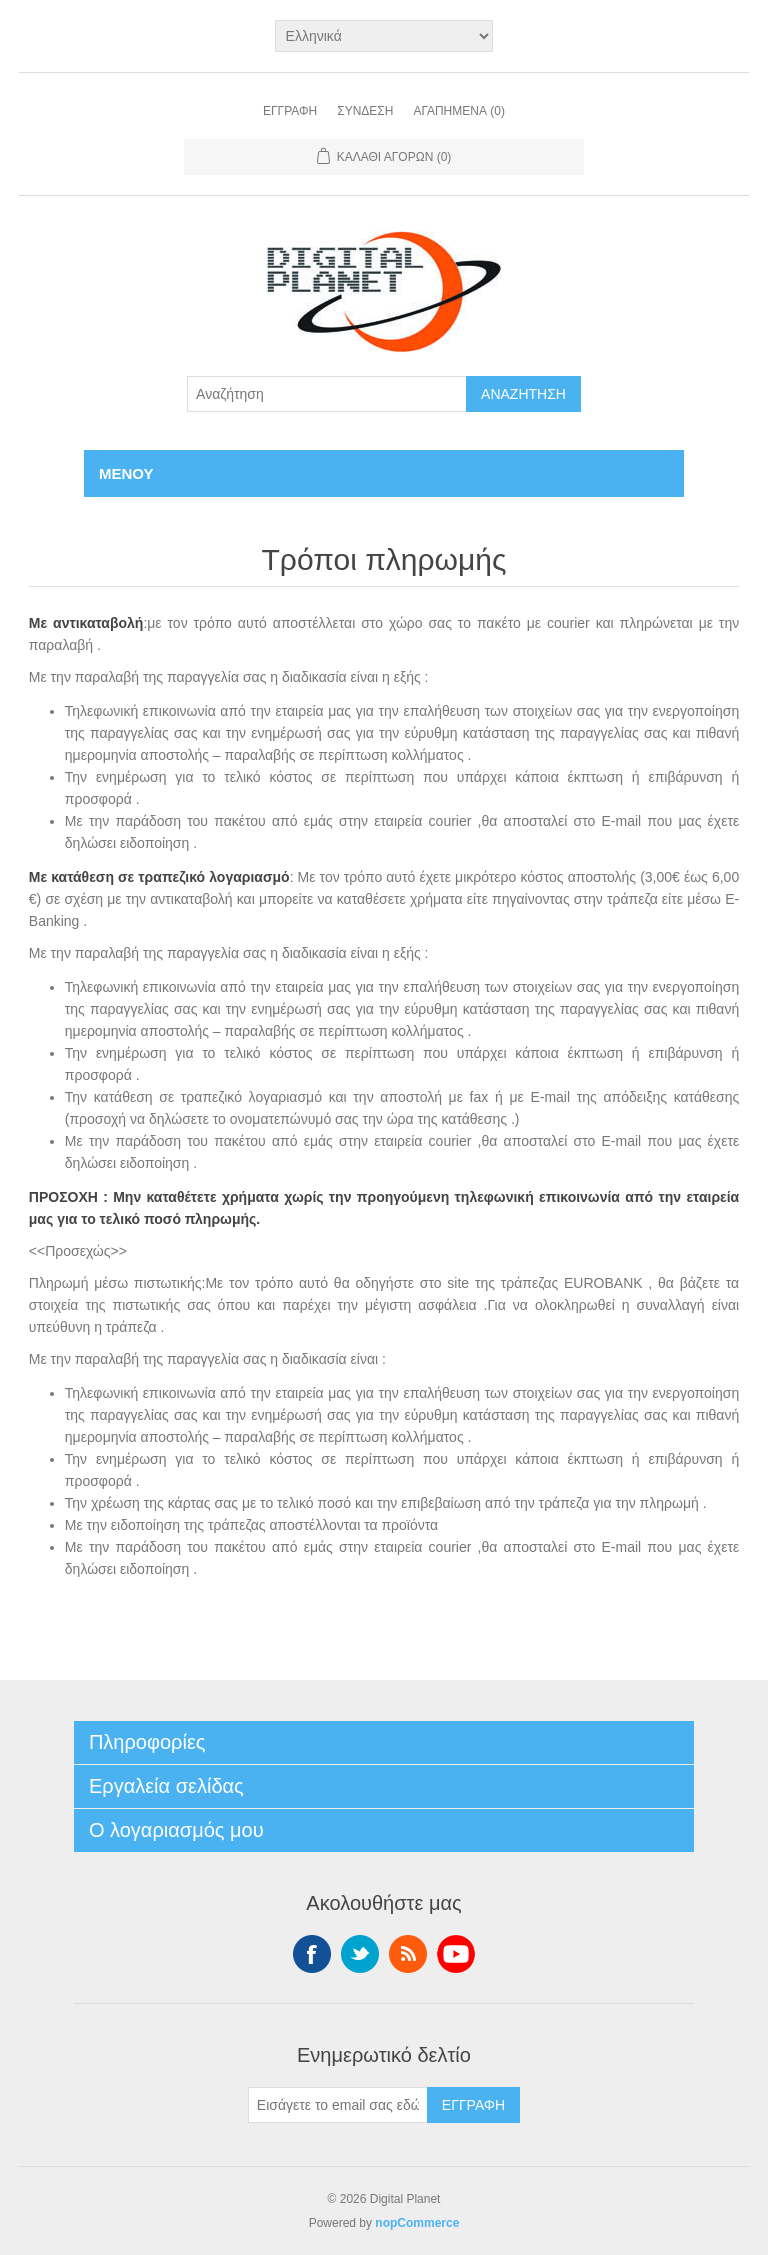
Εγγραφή (290, 111)
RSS (408, 1954)
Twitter (360, 1954)
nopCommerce (417, 2223)
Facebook (312, 1954)
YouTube (456, 1954)
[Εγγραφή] (338, 2105)
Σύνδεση (365, 111)
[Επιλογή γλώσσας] (384, 36)
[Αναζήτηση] (327, 394)
